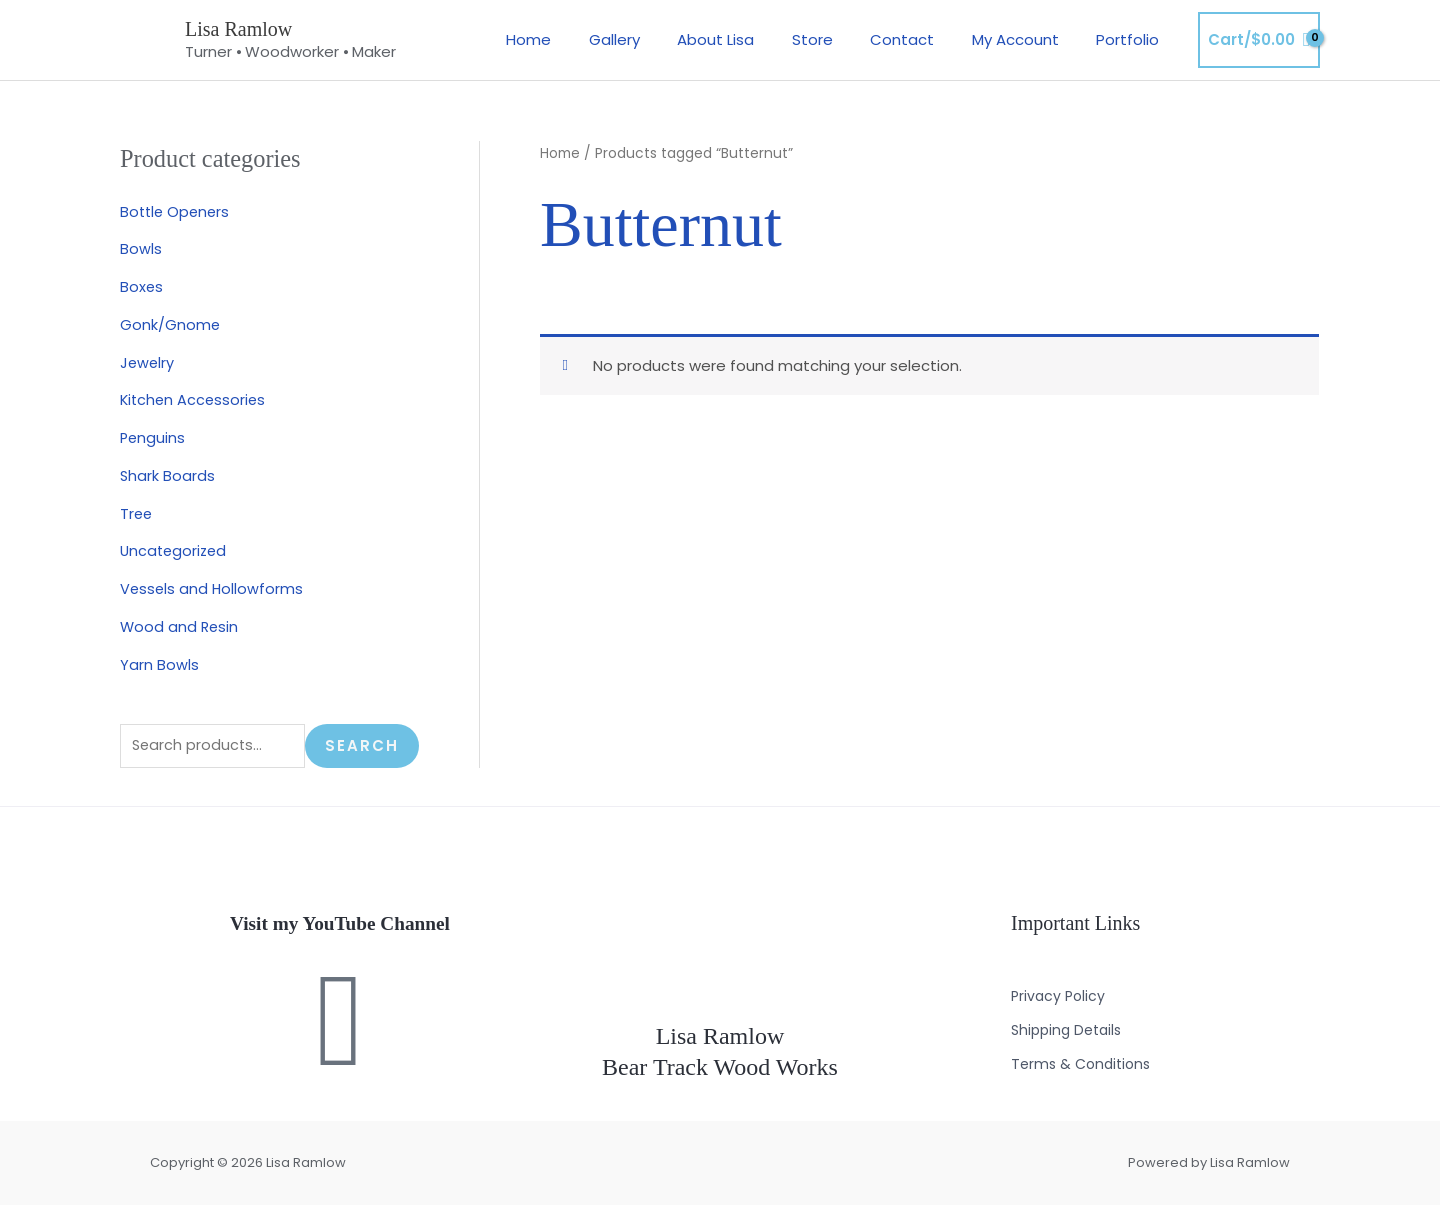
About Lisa (749, 39)
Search (362, 747)
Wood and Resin (180, 626)
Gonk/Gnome (170, 324)
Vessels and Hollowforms (213, 588)
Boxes (142, 286)
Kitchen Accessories (195, 399)
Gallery (655, 39)
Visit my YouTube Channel (340, 926)
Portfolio (1131, 39)
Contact (921, 39)
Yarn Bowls (159, 664)
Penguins (153, 437)
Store (838, 39)
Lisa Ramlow (238, 29)
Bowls (141, 248)
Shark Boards (168, 475)
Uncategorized (175, 550)
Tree (137, 513)
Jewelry (148, 362)
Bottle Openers (177, 211)
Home (577, 39)
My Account (1026, 39)
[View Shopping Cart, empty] (1259, 40)
